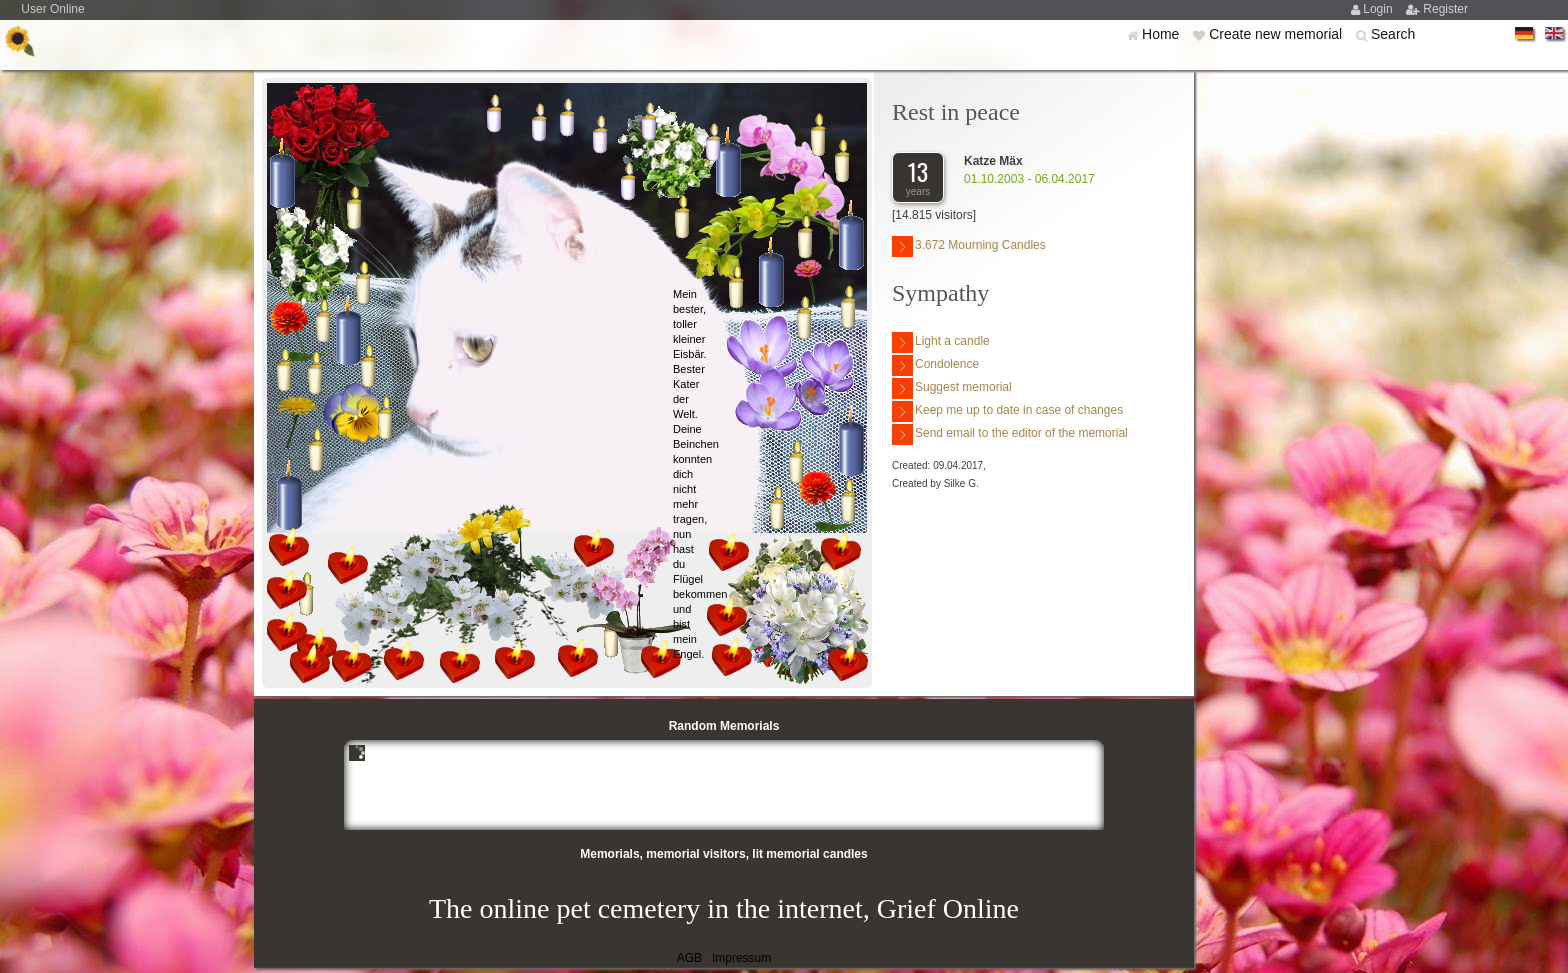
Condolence (935, 365)
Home (1162, 34)
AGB (689, 958)
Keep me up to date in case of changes (1007, 411)
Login (1379, 9)
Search (1393, 34)
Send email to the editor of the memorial (1010, 434)
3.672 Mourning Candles (969, 246)
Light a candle (941, 342)
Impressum (741, 958)
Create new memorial (1277, 34)
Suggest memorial (952, 388)
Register (1445, 9)
